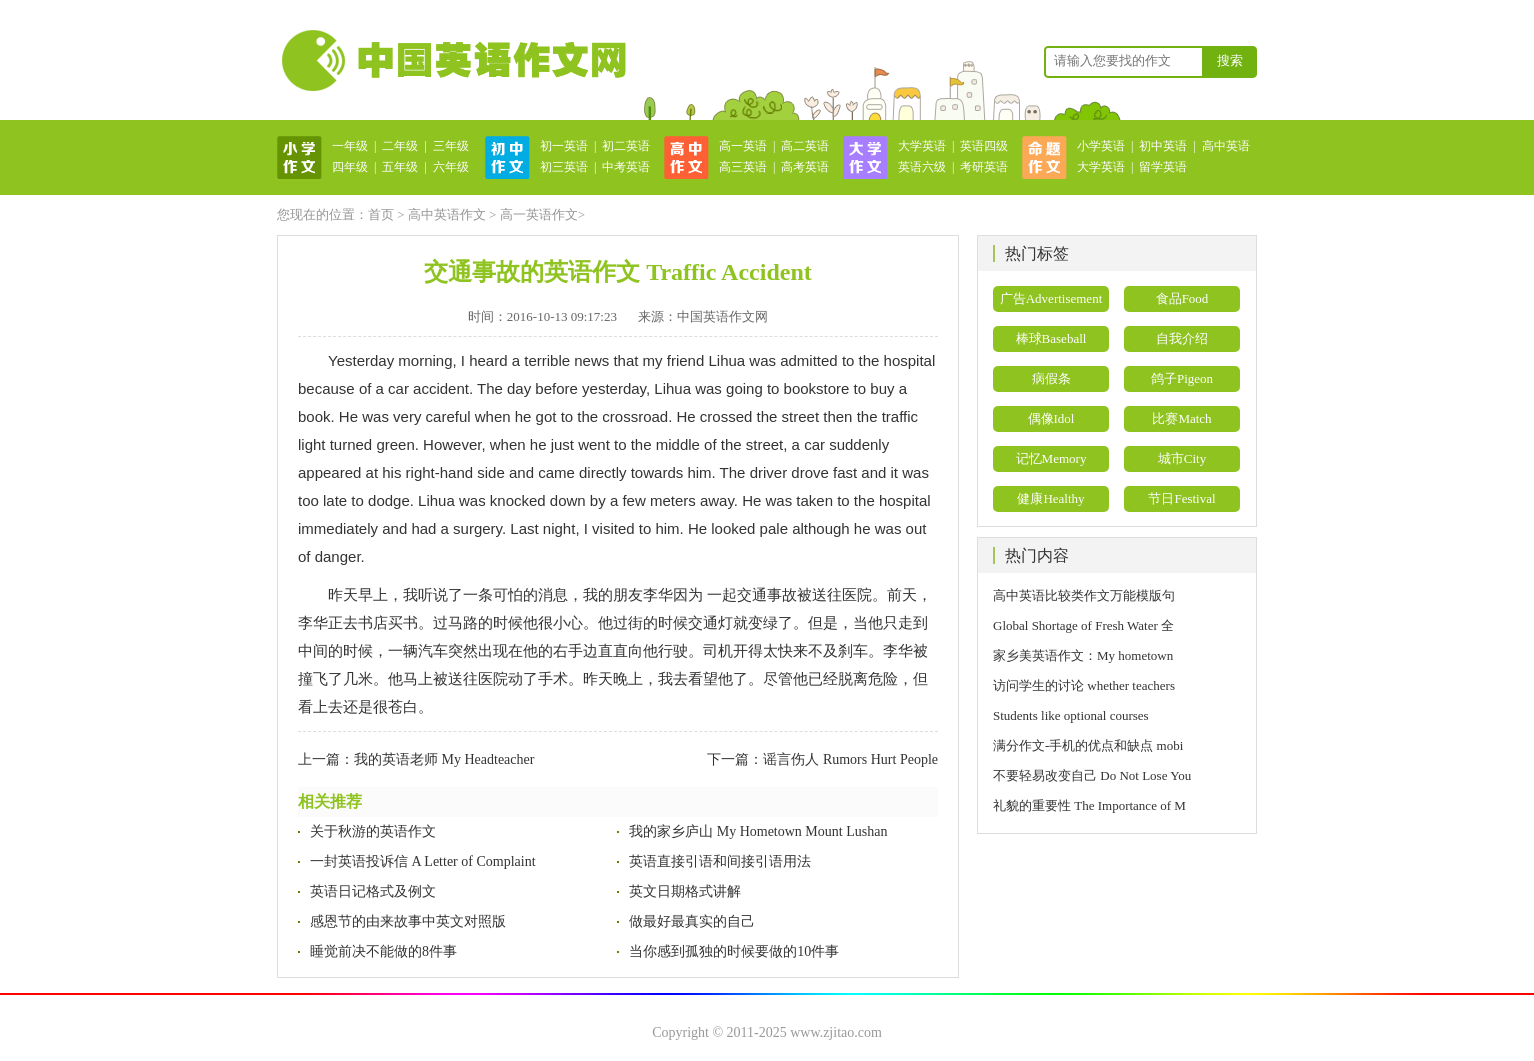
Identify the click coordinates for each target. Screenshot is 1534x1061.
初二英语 (626, 146)
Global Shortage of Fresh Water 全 (1083, 625)
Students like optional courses (1077, 715)
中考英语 (626, 167)
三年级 (451, 146)
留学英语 (1163, 167)
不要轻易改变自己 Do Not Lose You (1092, 775)
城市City (1182, 458)
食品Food (1182, 298)
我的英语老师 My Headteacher (444, 759)
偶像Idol (1051, 418)
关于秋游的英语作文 (373, 831)
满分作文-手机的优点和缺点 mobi (1088, 745)
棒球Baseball (1051, 338)
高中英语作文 (447, 214)
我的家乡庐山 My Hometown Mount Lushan (758, 831)
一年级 (350, 146)
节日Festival (1181, 498)
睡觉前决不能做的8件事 (383, 951)
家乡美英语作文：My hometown (1083, 655)
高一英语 (743, 146)
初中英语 (1163, 146)
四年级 (350, 167)
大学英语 (922, 146)
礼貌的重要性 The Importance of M (1089, 805)
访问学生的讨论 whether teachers (1084, 685)
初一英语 (564, 146)
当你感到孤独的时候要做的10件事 (734, 951)
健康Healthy (1050, 498)
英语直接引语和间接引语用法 (720, 861)
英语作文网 (452, 60)
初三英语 (564, 167)
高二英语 (805, 146)
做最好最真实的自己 (692, 921)
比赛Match (1181, 418)
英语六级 (922, 167)
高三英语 (743, 167)
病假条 (1051, 378)
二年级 (400, 146)
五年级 (400, 167)
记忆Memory (1051, 458)
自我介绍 (1182, 338)
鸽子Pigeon (1182, 378)
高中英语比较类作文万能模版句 (1084, 595)
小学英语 (1101, 146)
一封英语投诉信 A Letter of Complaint (423, 861)
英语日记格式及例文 (373, 891)
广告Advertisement (1051, 298)
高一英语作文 (539, 214)
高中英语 (1226, 146)
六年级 (451, 167)
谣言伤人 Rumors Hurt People (850, 759)
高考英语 (805, 167)
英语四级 (984, 146)
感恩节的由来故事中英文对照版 (408, 921)
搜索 (1230, 60)
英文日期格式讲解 (685, 891)
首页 (381, 214)
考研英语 (984, 167)
